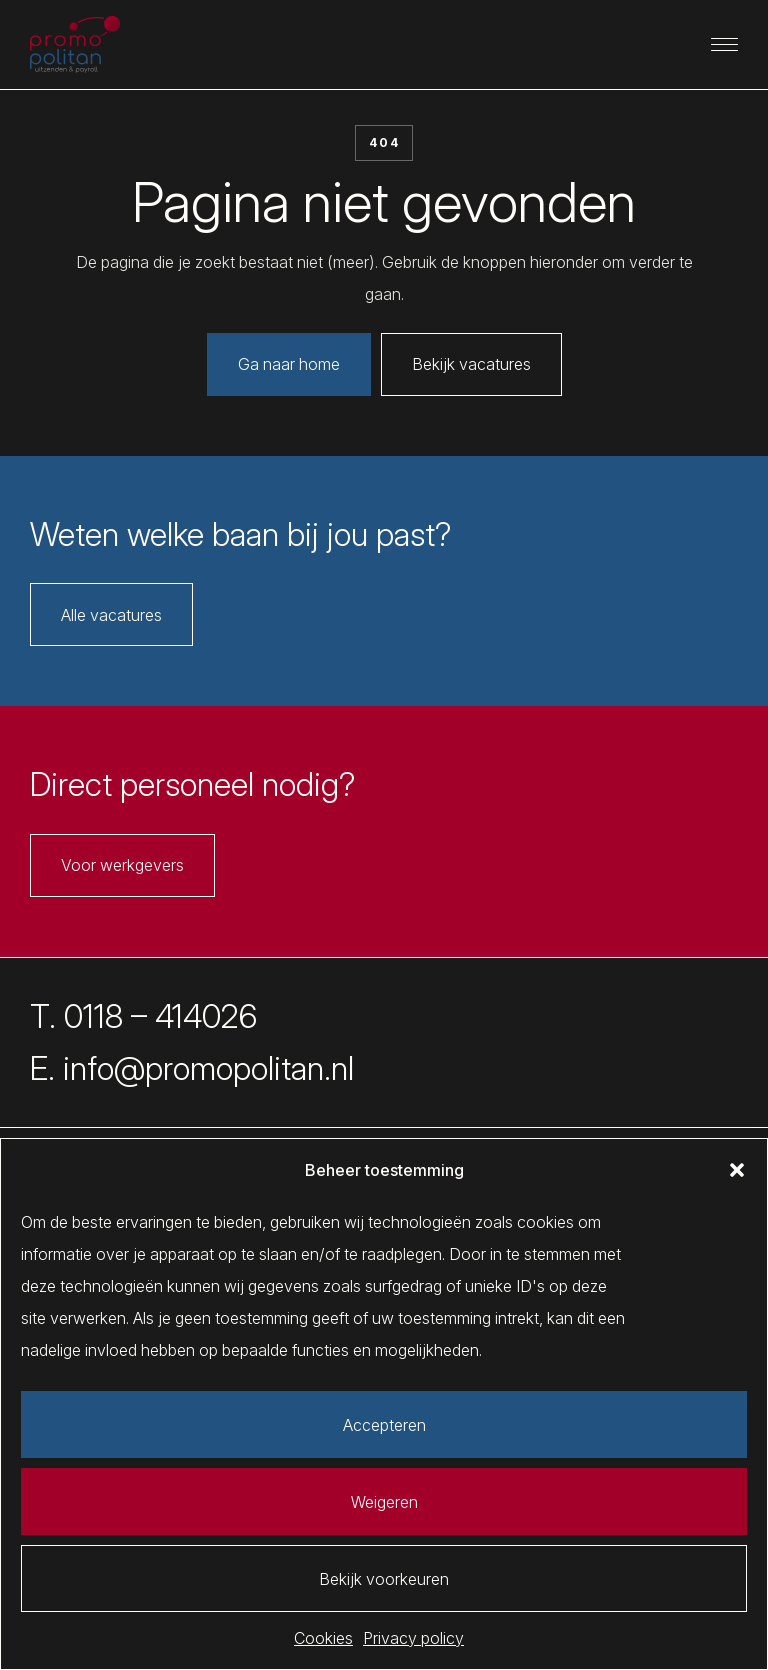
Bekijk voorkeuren (384, 1579)
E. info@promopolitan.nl (192, 1068)
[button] (737, 1170)
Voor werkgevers (122, 865)
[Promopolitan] (75, 45)
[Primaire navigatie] (725, 44)
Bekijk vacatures (471, 364)
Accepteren (384, 1425)
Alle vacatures (111, 615)
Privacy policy (413, 1638)
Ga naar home (289, 364)
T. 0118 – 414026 (143, 1016)
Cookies (323, 1638)
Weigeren (384, 1502)
